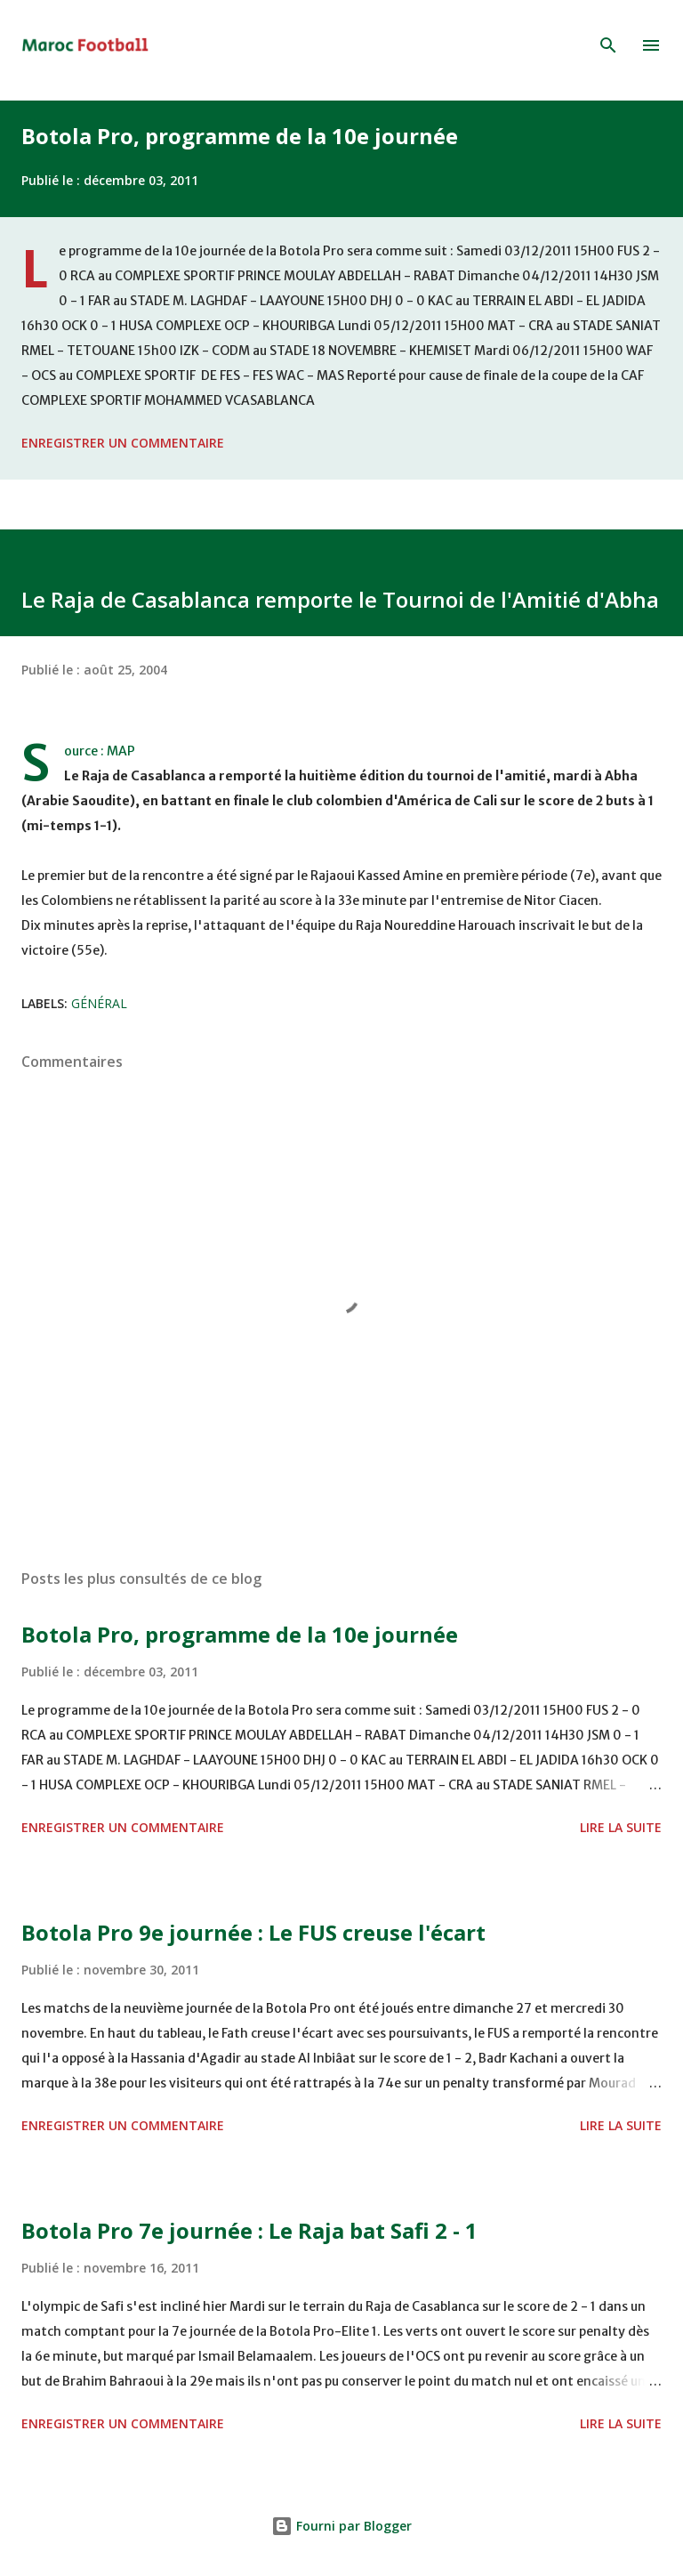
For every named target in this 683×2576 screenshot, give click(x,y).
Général (99, 1003)
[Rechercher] (608, 45)
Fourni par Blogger (341, 2525)
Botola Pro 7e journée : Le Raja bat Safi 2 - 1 (249, 2230)
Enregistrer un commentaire (122, 442)
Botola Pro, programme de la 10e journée (239, 135)
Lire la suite (621, 1827)
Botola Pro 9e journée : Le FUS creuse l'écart (253, 1932)
